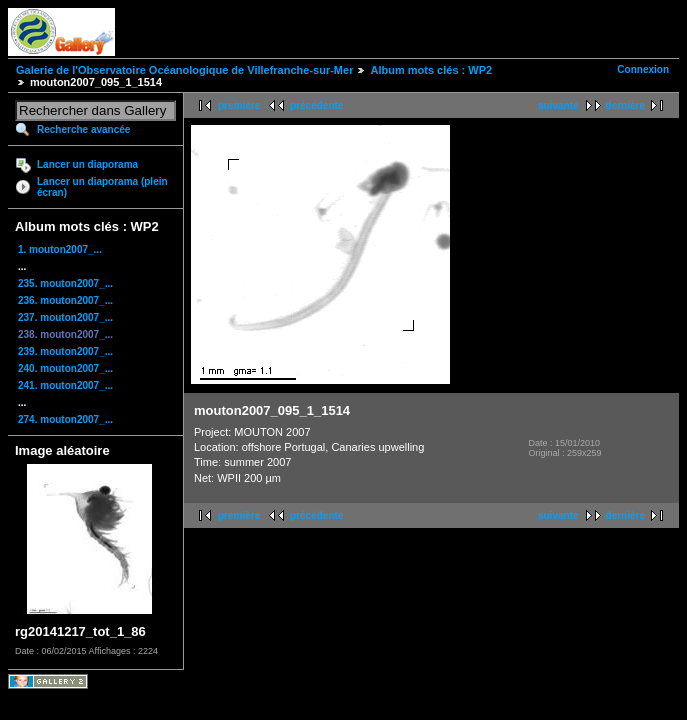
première (239, 105)
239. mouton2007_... (65, 351)
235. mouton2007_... (65, 283)
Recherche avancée (83, 129)
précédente (316, 105)
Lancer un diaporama (87, 164)
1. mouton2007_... (60, 249)
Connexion (643, 69)
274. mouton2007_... (65, 419)
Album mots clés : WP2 (431, 70)
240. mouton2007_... (65, 368)
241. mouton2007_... (65, 385)
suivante (558, 105)
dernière (625, 105)
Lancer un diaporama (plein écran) (102, 187)
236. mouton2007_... (65, 300)
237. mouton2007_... (65, 317)
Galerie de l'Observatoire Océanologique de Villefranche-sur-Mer (184, 70)
